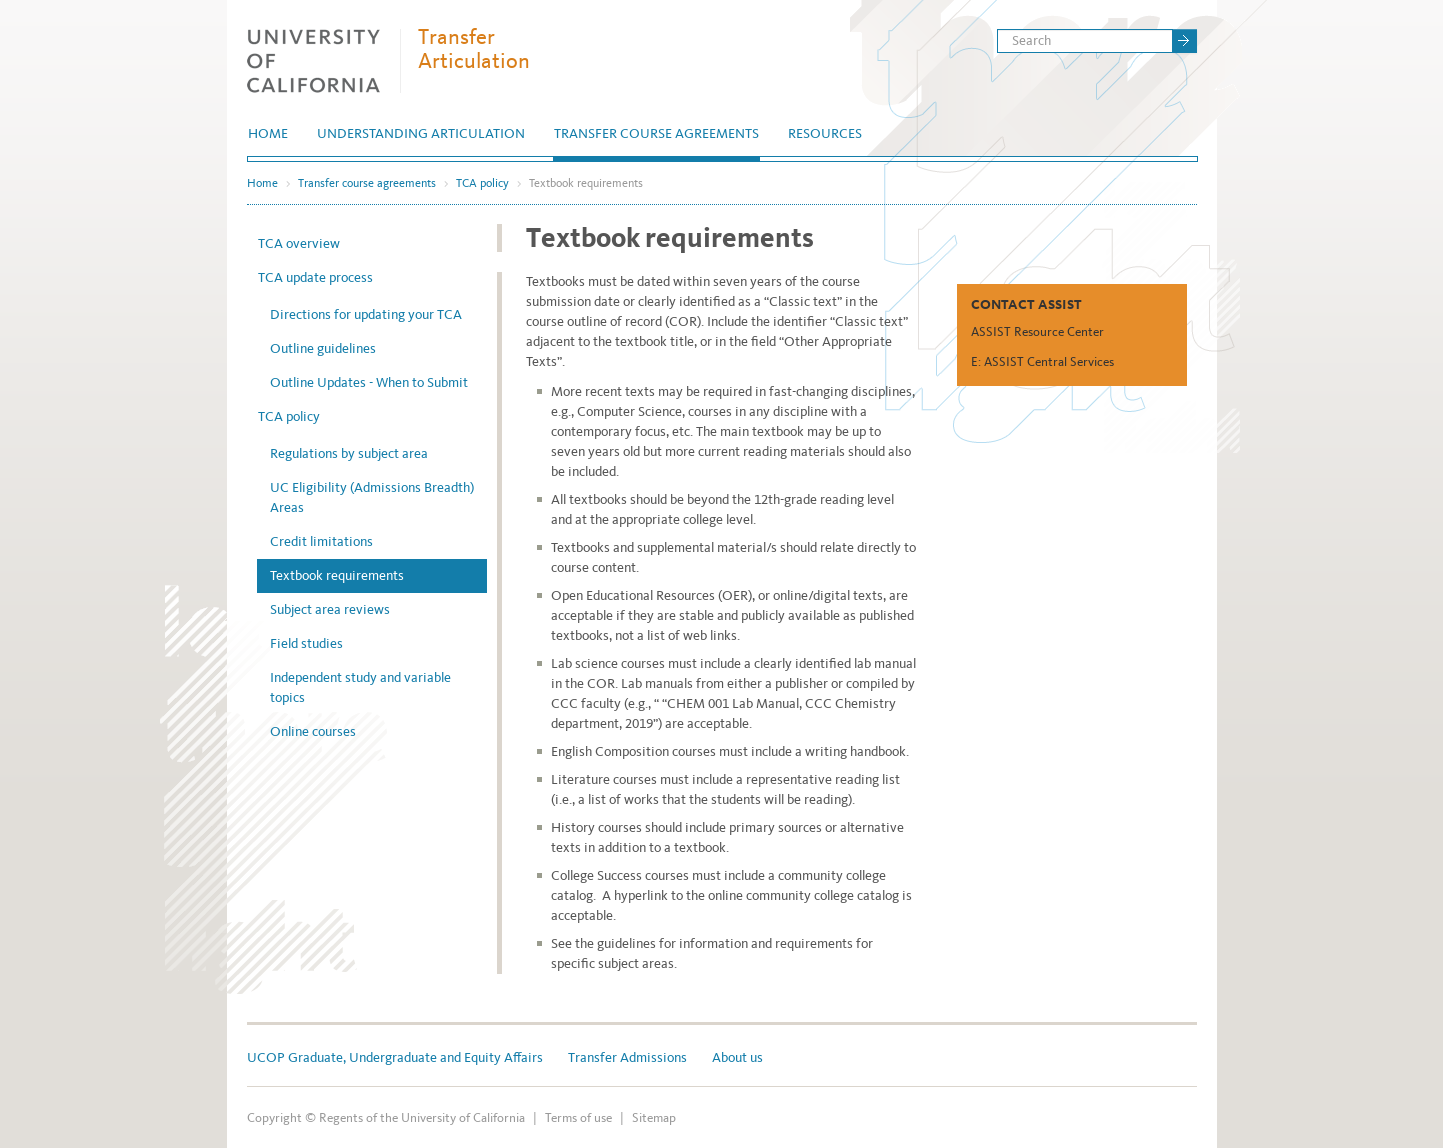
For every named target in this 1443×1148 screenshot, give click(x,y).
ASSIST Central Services (1049, 361)
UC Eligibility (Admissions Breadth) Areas (372, 497)
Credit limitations (321, 541)
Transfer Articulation (474, 48)
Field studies (306, 643)
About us (737, 1057)
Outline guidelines (323, 348)
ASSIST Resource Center (1037, 331)
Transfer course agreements (656, 133)
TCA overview (299, 243)
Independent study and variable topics (360, 687)
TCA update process (315, 277)
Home (268, 133)
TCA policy (482, 183)
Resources (825, 133)
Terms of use (578, 1117)
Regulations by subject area (349, 453)
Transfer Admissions (627, 1057)
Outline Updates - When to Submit (369, 382)
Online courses (313, 731)
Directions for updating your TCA (366, 314)
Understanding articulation (421, 133)
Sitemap (654, 1117)
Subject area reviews (330, 609)
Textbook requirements (337, 575)
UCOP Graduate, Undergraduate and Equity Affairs (395, 1057)
